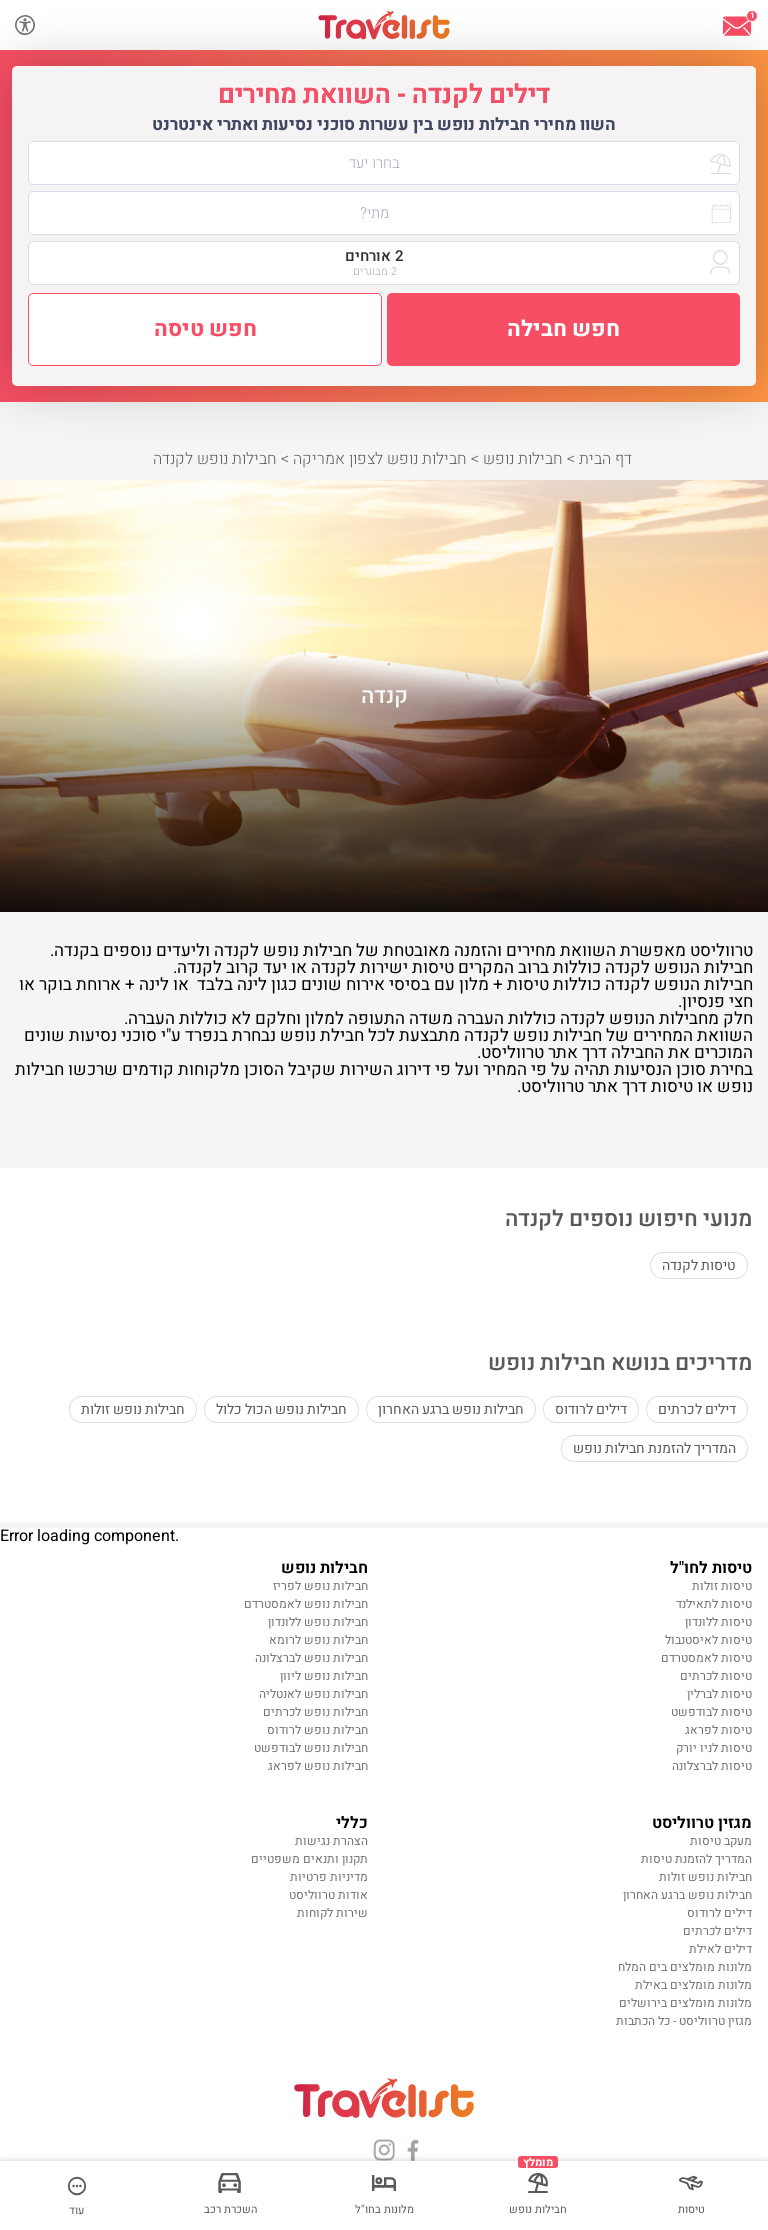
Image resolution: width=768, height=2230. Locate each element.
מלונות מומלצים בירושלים (685, 2003)
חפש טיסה (205, 329)
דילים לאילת (720, 1949)
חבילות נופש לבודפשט (311, 1748)
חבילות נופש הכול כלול (281, 1409)
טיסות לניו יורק (714, 1748)
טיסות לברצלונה (712, 1766)
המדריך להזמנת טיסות (696, 1859)
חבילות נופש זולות (133, 1409)
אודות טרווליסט (328, 1895)
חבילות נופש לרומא (318, 1640)
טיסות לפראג (718, 1730)
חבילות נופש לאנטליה (313, 1694)
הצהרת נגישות (331, 1841)
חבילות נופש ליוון (324, 1676)
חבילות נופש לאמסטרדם (306, 1604)
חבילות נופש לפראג (318, 1766)
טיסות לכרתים (716, 1676)
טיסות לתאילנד (714, 1604)
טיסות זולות (722, 1586)
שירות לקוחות (332, 1913)
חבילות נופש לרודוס (317, 1730)
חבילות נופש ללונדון (318, 1622)
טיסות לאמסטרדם (706, 1658)
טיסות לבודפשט (711, 1712)
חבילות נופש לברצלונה (311, 1658)
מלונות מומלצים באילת (693, 1985)
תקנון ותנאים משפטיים (309, 1859)
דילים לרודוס (591, 1409)
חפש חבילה (563, 329)
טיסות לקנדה (699, 1265)
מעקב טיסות (721, 1841)
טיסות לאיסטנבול (708, 1640)
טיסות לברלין (719, 1694)
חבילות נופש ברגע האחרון (451, 1409)
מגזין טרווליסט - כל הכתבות (684, 2021)
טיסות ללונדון (718, 1622)
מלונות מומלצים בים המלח (685, 1967)
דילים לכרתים (697, 1409)
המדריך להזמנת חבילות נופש (654, 1448)
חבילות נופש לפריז (320, 1586)
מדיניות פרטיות (329, 1877)
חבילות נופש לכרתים (315, 1712)
